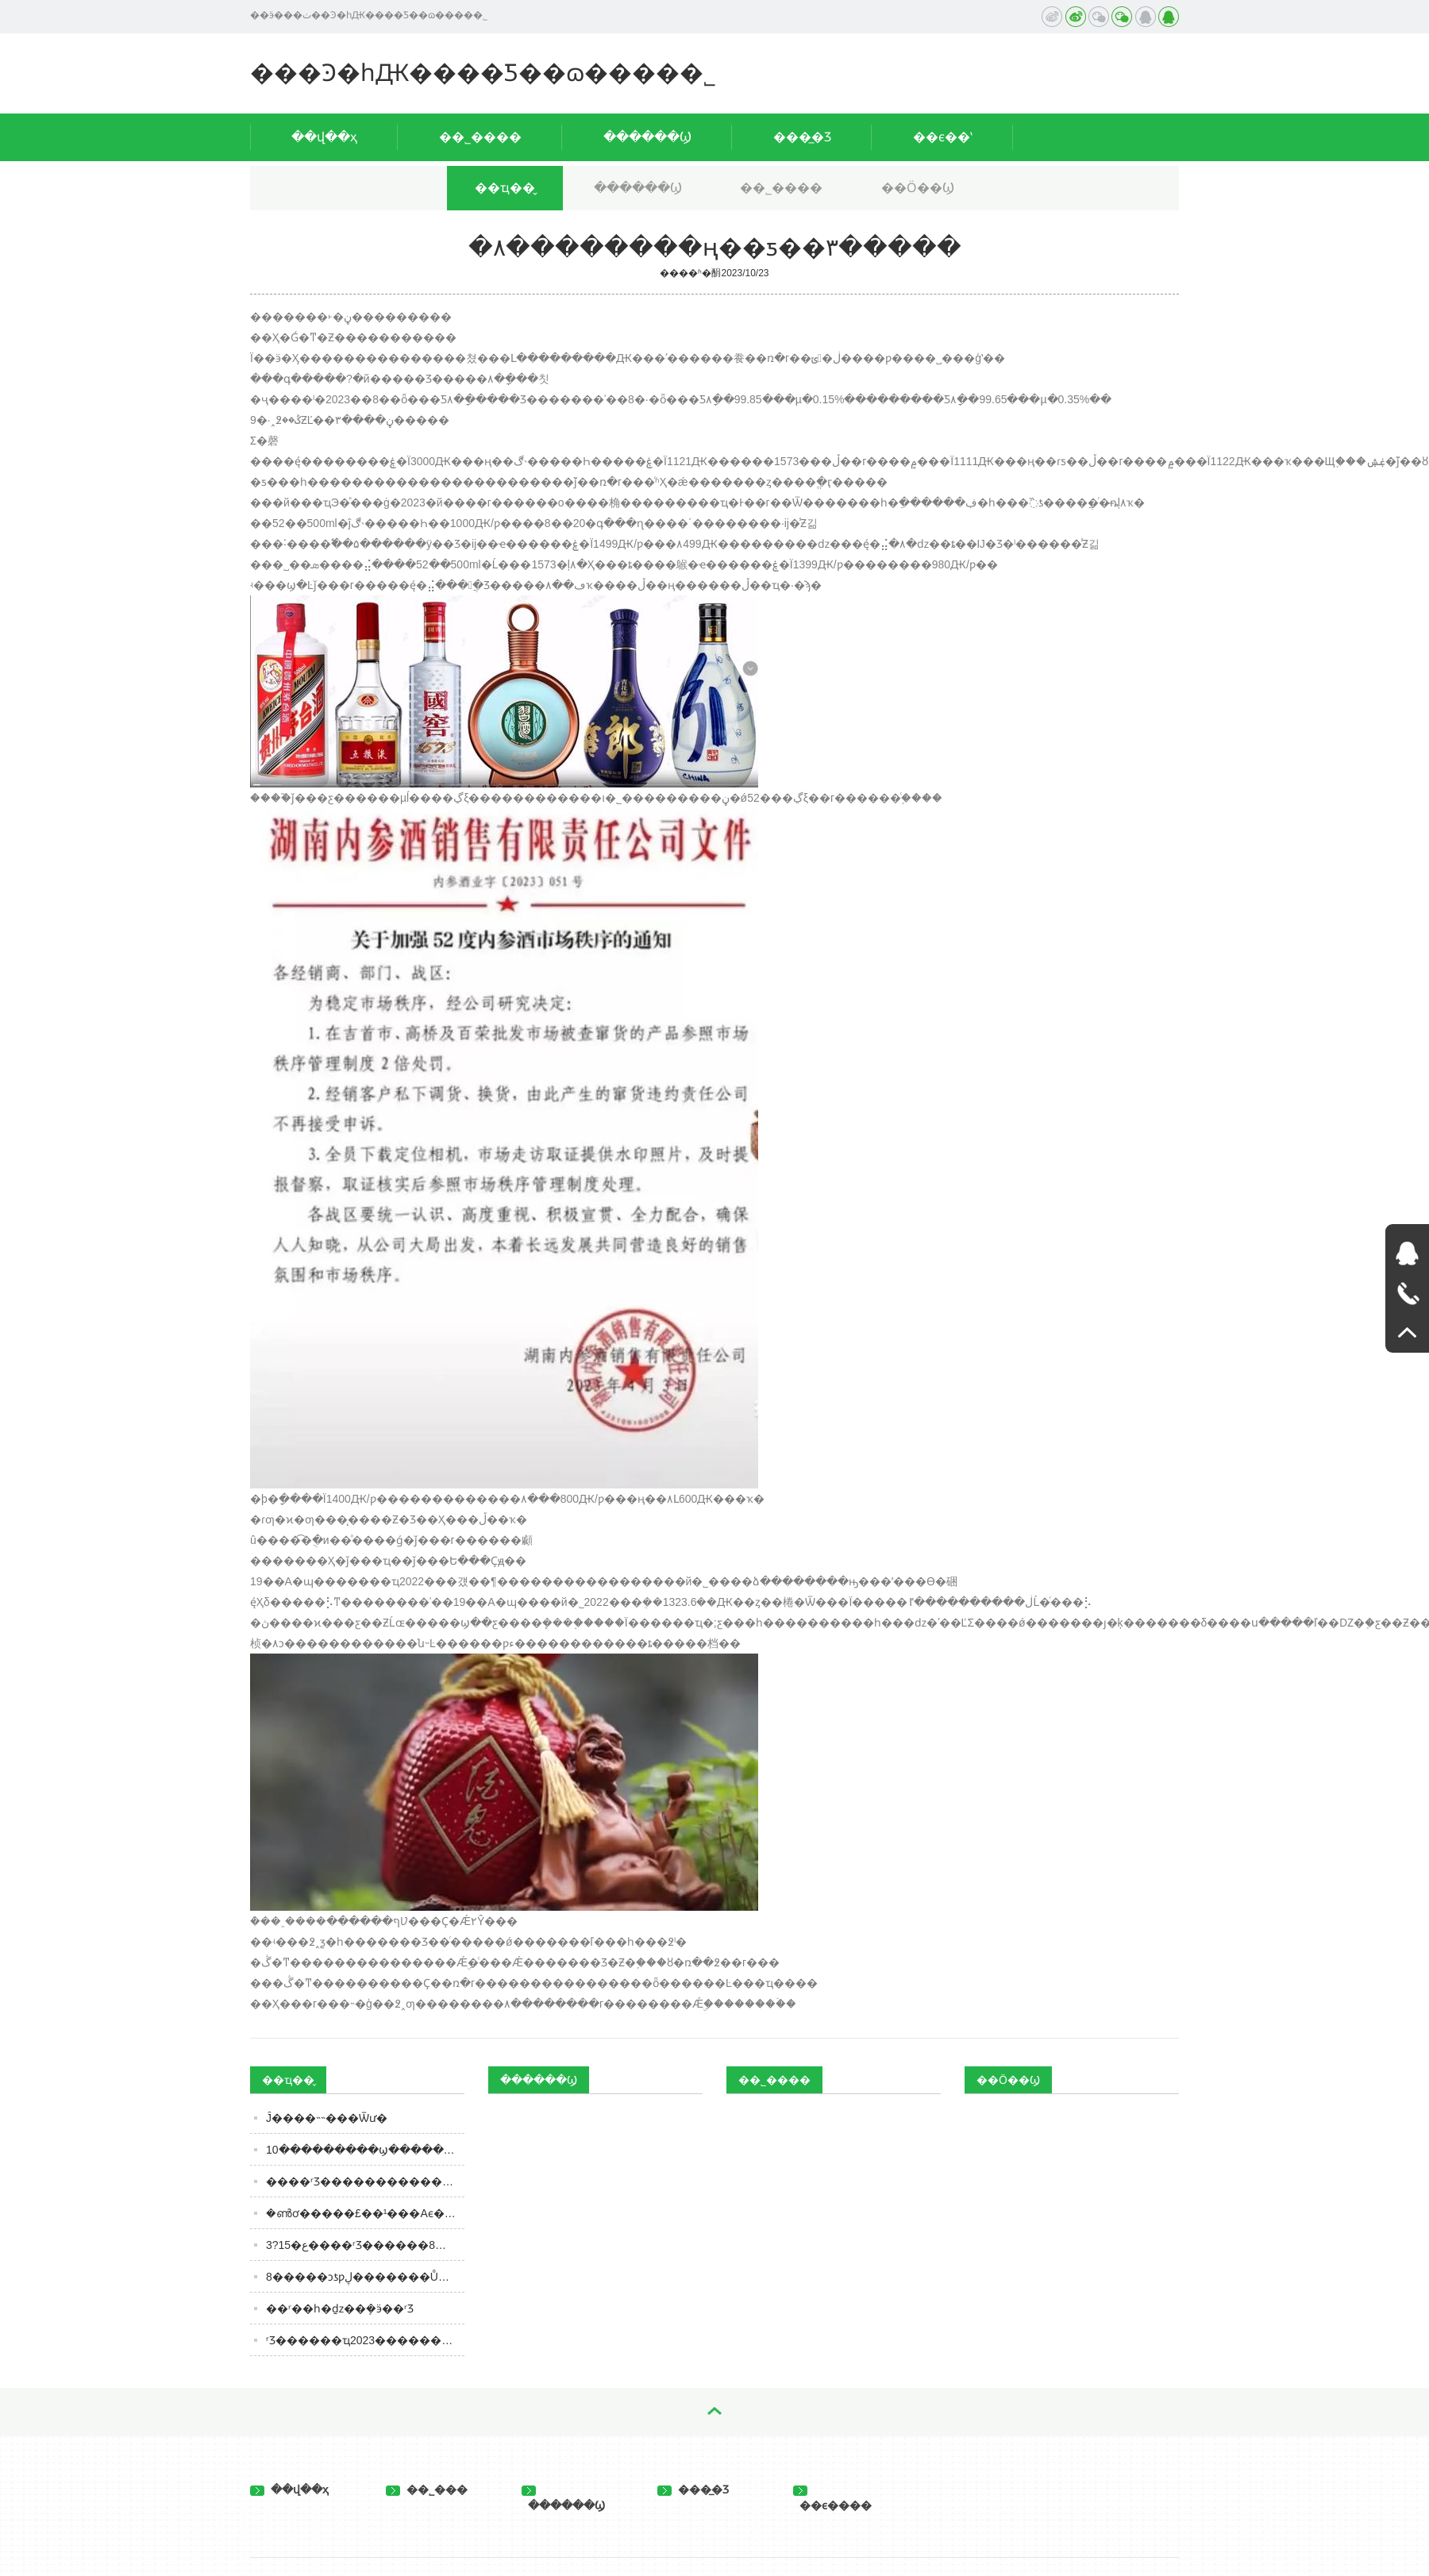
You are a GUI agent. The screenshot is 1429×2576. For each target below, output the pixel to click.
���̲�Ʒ (802, 137)
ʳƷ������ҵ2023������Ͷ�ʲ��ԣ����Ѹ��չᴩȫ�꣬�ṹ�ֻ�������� (365, 2340)
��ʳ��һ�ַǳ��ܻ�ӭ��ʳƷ (340, 2308)
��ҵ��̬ (505, 187)
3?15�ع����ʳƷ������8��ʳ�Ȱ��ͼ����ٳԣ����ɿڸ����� (365, 2245)
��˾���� (480, 137)
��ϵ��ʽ (943, 137)
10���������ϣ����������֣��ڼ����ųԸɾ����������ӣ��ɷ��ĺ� (365, 2149)
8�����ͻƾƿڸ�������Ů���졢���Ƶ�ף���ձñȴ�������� (365, 2276)
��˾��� (427, 2489)
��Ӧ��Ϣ (917, 187)
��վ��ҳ (324, 137)
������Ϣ (647, 137)
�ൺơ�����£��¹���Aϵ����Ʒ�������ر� (365, 2213)
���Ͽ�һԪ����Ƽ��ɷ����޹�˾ (483, 73)
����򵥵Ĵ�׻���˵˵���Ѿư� (326, 2118)
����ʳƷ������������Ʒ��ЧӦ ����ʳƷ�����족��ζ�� (365, 2181)
